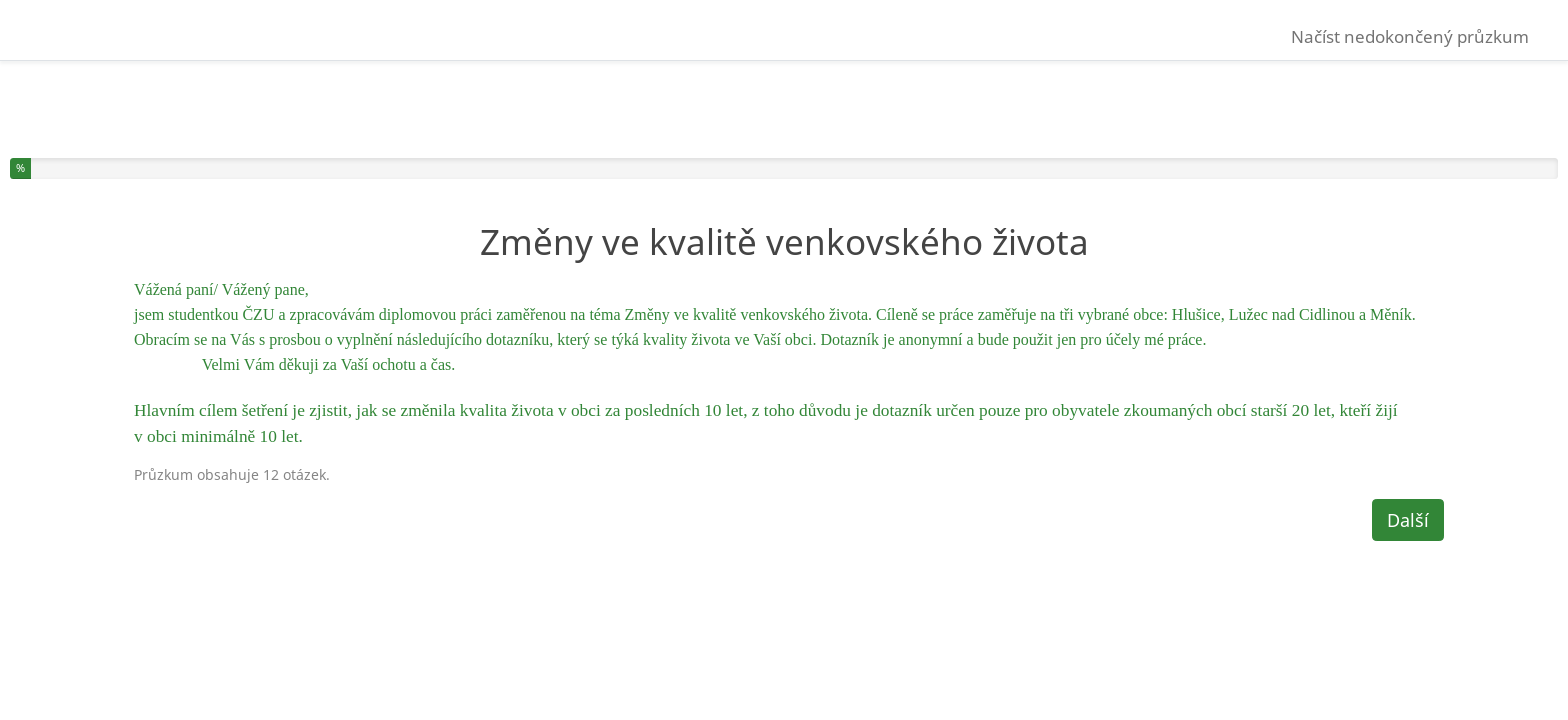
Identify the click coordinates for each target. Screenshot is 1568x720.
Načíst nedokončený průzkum (1410, 36)
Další (1408, 520)
